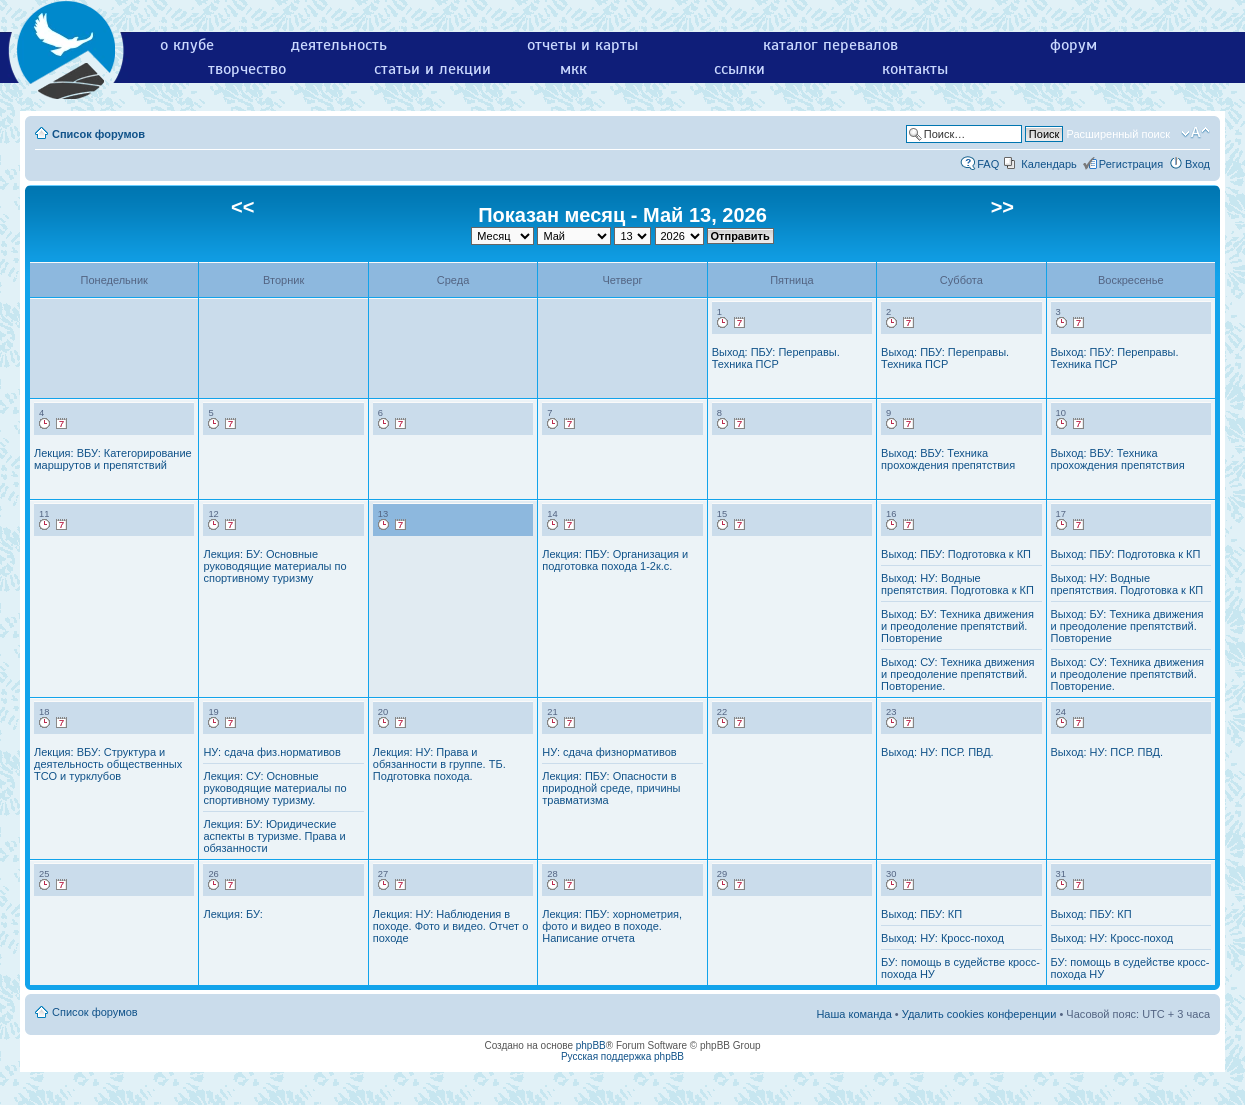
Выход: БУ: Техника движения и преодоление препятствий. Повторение (957, 626)
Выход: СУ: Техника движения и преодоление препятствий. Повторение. (957, 674)
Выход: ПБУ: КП (921, 914)
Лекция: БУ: (232, 914)
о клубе (187, 45)
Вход (1197, 164)
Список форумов (98, 134)
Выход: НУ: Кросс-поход (942, 938)
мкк (573, 69)
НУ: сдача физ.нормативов (271, 752)
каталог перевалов (830, 45)
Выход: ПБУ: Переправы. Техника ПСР (776, 358)
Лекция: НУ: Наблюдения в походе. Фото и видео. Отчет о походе (450, 926)
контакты (915, 69)
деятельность (339, 45)
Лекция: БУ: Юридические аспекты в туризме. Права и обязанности (274, 836)
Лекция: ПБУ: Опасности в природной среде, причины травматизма (611, 788)
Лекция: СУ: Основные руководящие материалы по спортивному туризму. (274, 788)
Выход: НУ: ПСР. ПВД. (937, 752)
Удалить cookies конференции (979, 1014)
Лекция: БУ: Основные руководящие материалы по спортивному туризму (274, 566)
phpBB (591, 1045)
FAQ (988, 164)
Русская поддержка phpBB (622, 1056)
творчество (247, 69)
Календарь (1049, 164)
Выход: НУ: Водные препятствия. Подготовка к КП (957, 584)
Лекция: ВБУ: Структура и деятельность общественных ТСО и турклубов (108, 764)
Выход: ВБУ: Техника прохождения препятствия (948, 459)
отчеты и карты (582, 45)
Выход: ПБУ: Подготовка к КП (956, 554)
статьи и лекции (432, 69)
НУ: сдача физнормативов (609, 752)
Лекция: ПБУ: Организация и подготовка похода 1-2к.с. (615, 560)
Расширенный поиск (1118, 134)
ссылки (739, 69)
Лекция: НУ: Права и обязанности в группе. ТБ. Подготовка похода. (439, 764)
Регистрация (1131, 164)
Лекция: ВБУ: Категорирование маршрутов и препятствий (113, 459)
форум (1073, 45)
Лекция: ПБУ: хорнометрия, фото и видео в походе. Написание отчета (612, 926)
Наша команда (853, 1014)
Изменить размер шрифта (1195, 133)
